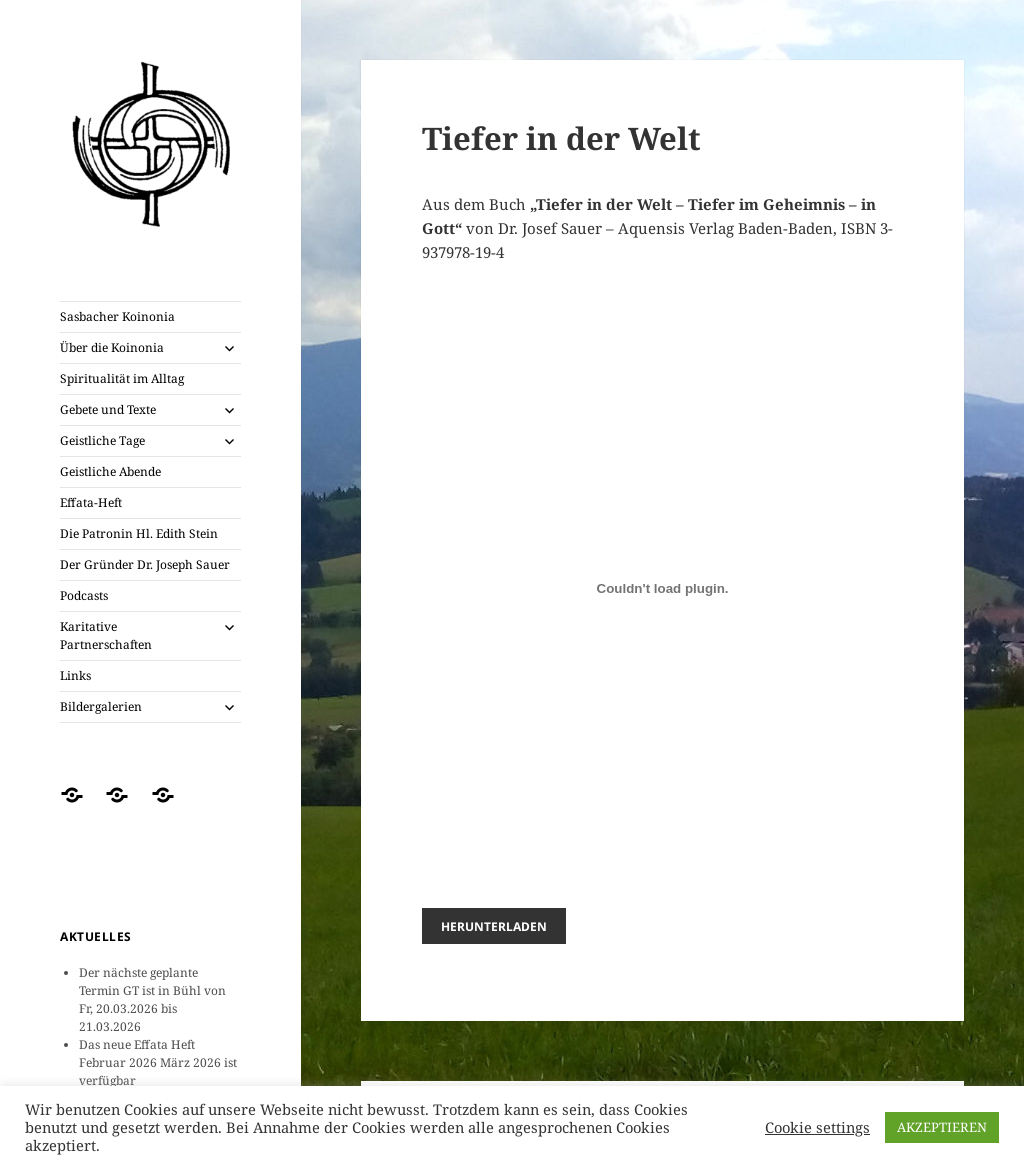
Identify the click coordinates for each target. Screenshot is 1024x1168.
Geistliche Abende (110, 471)
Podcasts (84, 595)
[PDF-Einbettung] (663, 588)
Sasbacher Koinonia (117, 316)
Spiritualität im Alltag (122, 378)
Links (75, 675)
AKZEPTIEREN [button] (942, 1127)
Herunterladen (494, 925)
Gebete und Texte (108, 409)
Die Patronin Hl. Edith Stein (139, 533)
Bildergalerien (101, 706)
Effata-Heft (91, 502)
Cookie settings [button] (817, 1127)
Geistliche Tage (102, 440)
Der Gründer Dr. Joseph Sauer (145, 564)
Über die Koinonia (112, 347)
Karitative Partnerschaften (106, 635)
